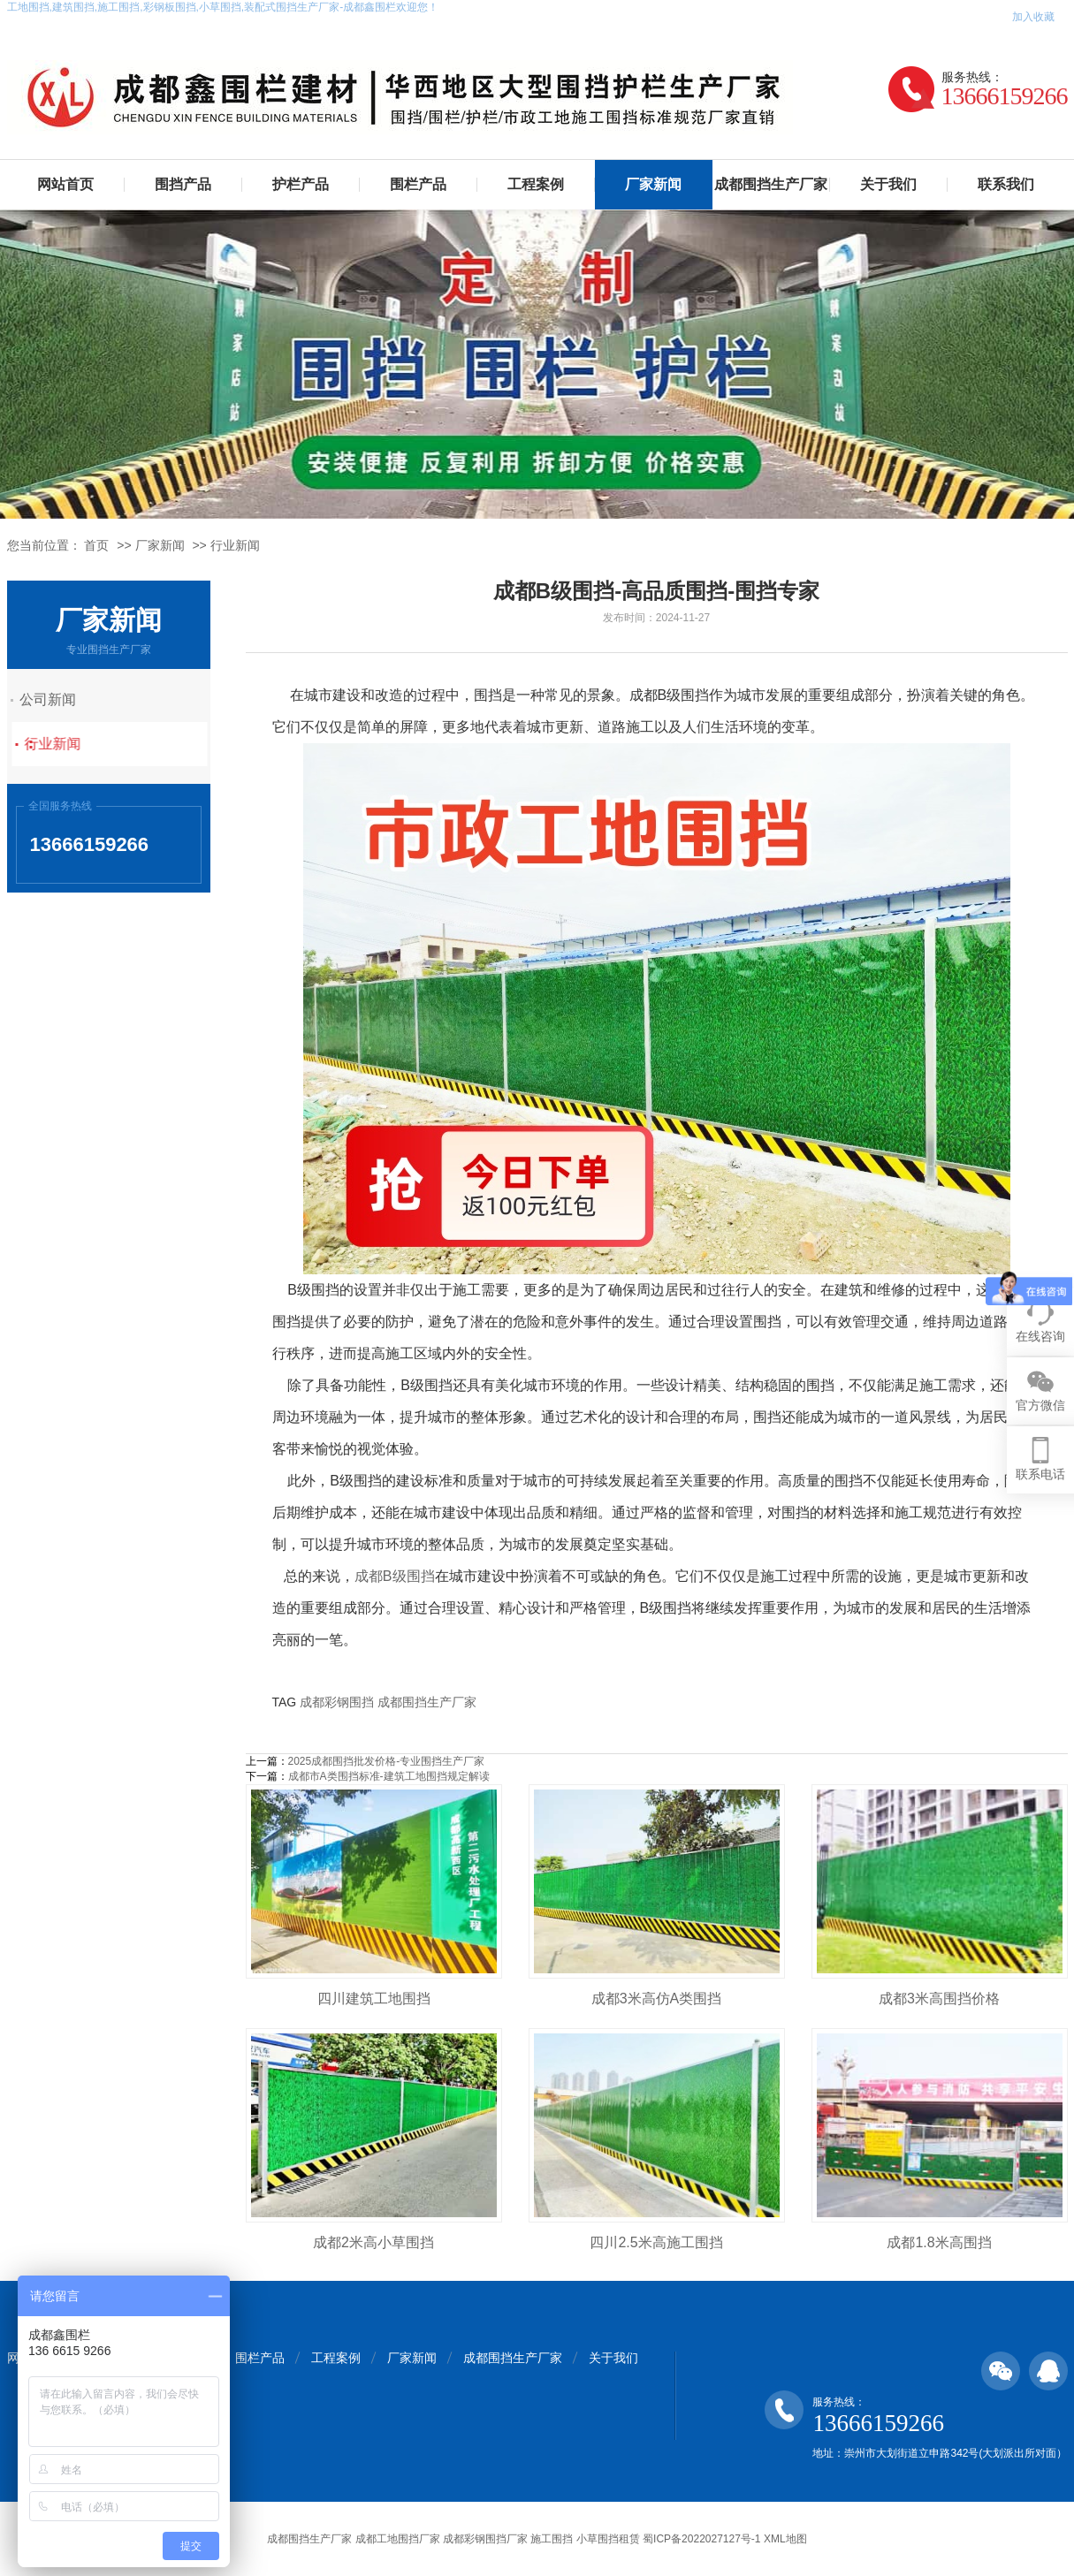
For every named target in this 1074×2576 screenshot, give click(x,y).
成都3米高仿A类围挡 (656, 1998)
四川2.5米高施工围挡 (656, 2242)
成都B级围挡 (394, 1576)
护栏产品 (300, 184)
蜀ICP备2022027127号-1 (701, 2539)
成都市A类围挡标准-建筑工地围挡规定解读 (389, 1776)
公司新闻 (64, 699)
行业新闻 (235, 545)
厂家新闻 (653, 184)
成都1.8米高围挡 (939, 2242)
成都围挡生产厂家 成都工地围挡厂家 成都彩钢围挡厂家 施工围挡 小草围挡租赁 (453, 2539)
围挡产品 (183, 184)
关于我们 (888, 184)
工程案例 (535, 184)
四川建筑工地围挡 (373, 1998)
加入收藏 (1033, 17)
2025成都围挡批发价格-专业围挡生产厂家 (386, 1761)
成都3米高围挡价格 (939, 1998)
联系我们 (1006, 184)
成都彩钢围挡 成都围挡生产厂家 (388, 1702)
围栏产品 (418, 184)
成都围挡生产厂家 (770, 184)
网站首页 (65, 184)
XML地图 (785, 2539)
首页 (96, 545)
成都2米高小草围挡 (373, 2242)
